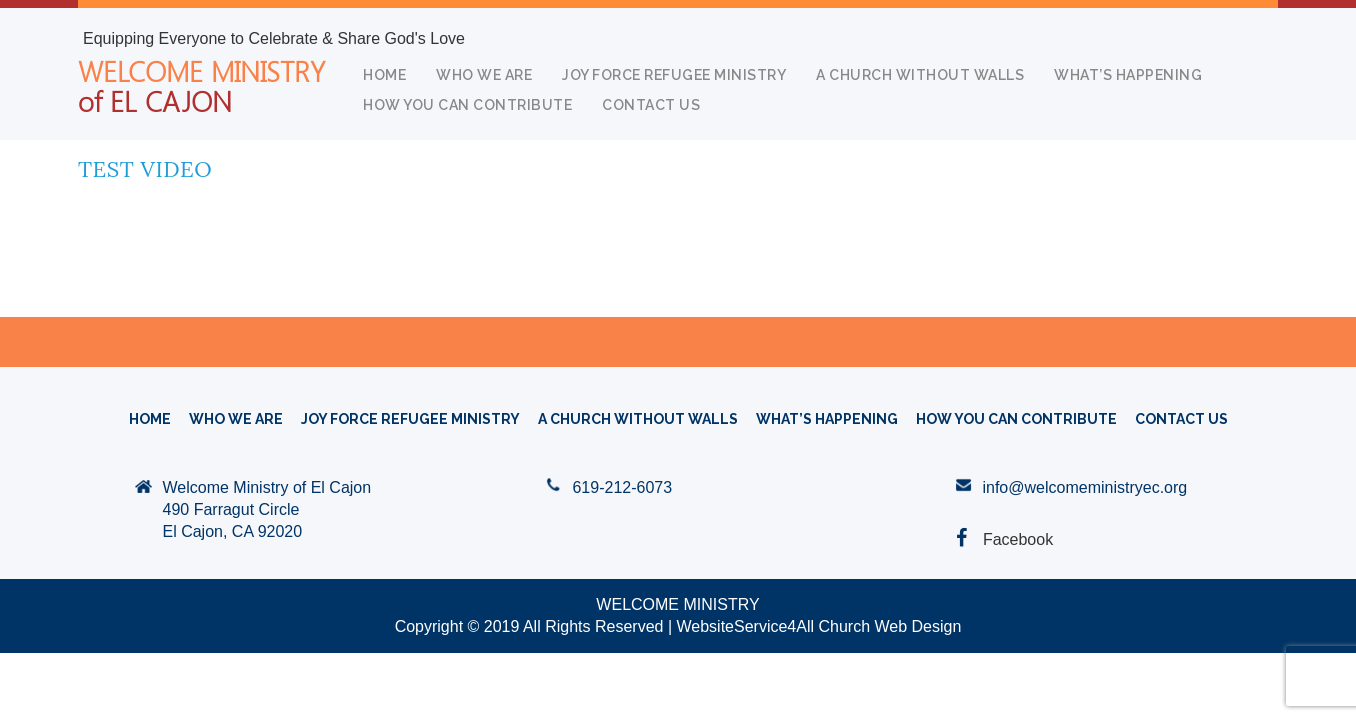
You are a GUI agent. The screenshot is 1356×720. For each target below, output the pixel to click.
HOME (384, 75)
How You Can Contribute (467, 105)
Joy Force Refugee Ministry (674, 75)
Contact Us (651, 105)
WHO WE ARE (484, 75)
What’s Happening (1128, 75)
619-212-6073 (622, 487)
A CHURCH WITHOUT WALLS (920, 75)
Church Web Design (889, 626)
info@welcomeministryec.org (1084, 487)
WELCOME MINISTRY (201, 85)
